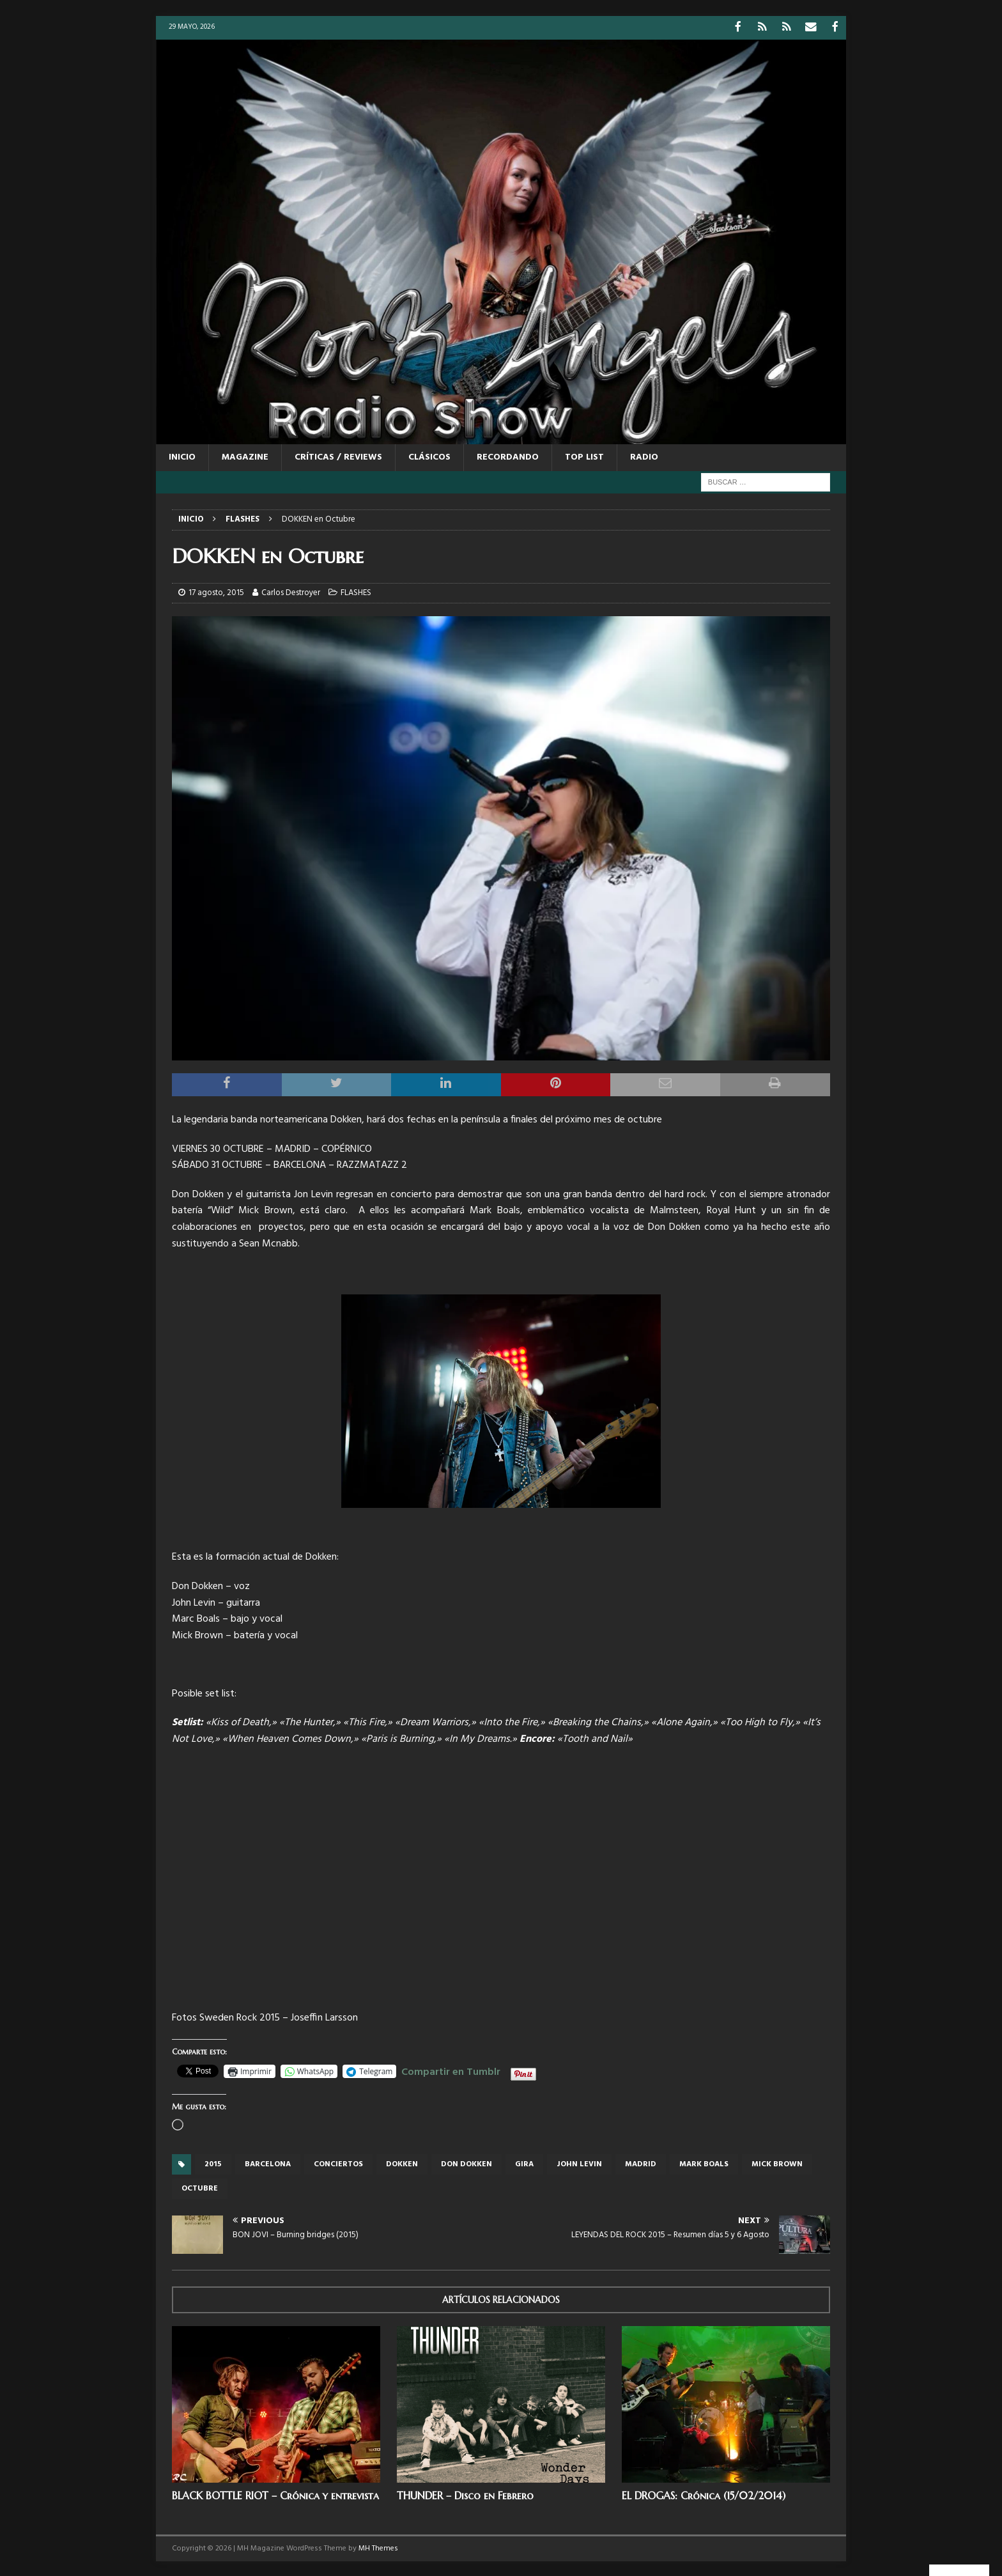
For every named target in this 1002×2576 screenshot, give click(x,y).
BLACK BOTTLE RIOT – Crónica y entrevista (275, 2494)
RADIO (644, 456)
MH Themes (378, 2547)
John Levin (579, 2163)
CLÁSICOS (429, 456)
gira (524, 2163)
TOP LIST (584, 456)
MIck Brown (777, 2163)
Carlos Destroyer (290, 591)
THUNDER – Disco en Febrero (465, 2494)
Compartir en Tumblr (450, 2069)
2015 (213, 2163)
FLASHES (356, 591)
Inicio (182, 456)
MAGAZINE (245, 456)
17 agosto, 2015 (216, 591)
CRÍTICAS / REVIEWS (338, 456)
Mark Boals (703, 2163)
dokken (402, 2163)
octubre (199, 2187)
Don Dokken (466, 2163)
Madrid (640, 2163)
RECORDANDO (508, 456)
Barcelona (268, 2163)
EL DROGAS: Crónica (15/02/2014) (703, 2494)
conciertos (338, 2163)
